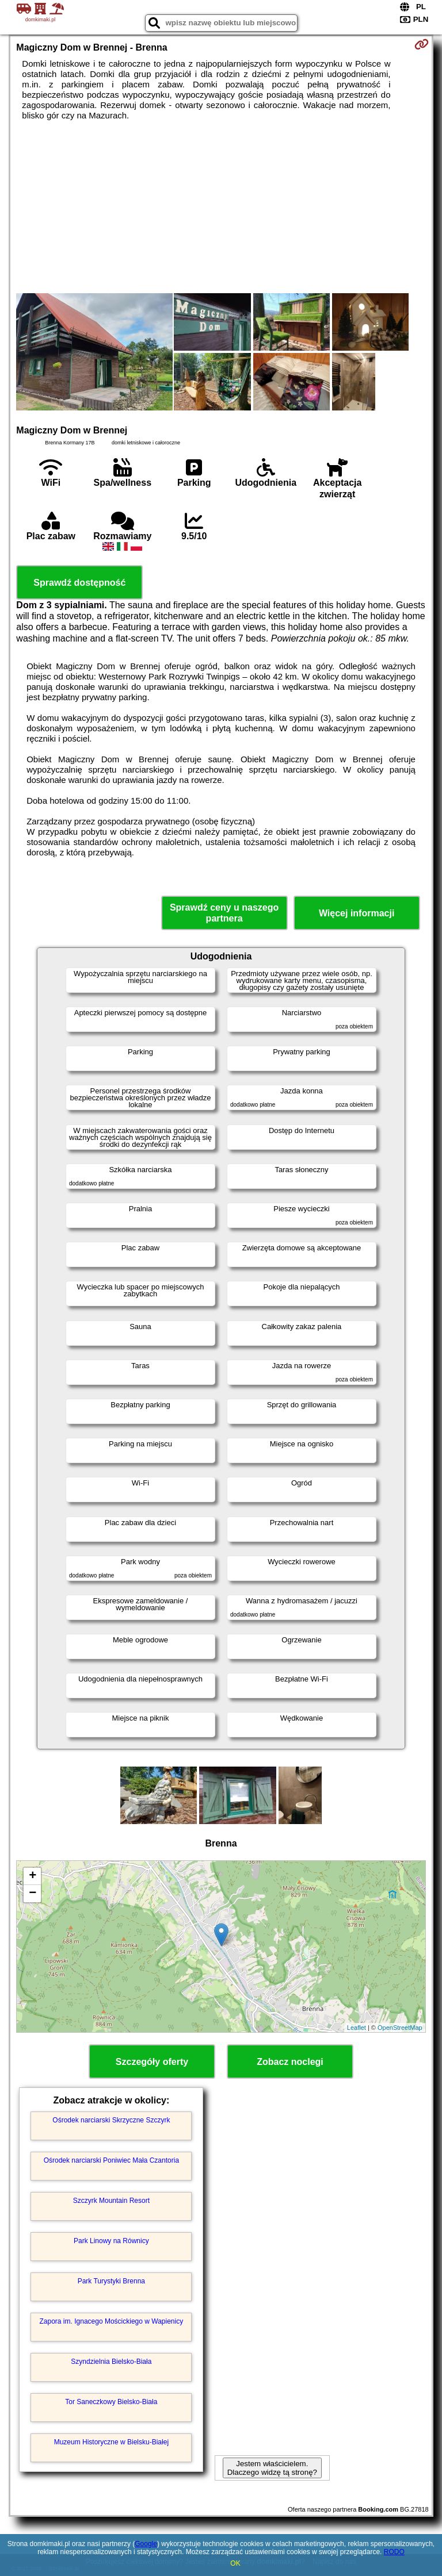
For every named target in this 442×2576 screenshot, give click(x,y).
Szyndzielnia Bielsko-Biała (111, 2362)
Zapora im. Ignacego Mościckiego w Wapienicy (112, 2321)
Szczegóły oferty (152, 2062)
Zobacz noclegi (290, 2062)
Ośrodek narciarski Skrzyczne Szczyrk (111, 2120)
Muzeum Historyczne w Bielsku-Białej (111, 2442)
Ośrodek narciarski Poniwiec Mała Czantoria (111, 2160)
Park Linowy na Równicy (111, 2241)
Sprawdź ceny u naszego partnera (224, 913)
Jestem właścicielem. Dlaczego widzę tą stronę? (272, 2468)
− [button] (32, 1893)
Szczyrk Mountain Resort (111, 2201)
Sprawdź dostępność (79, 583)
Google (146, 2544)
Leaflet (356, 2027)
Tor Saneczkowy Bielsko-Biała (111, 2402)
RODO (394, 2552)
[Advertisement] (220, 206)
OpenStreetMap (400, 2027)
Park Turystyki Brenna (111, 2281)
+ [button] (32, 1876)
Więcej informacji (356, 913)
